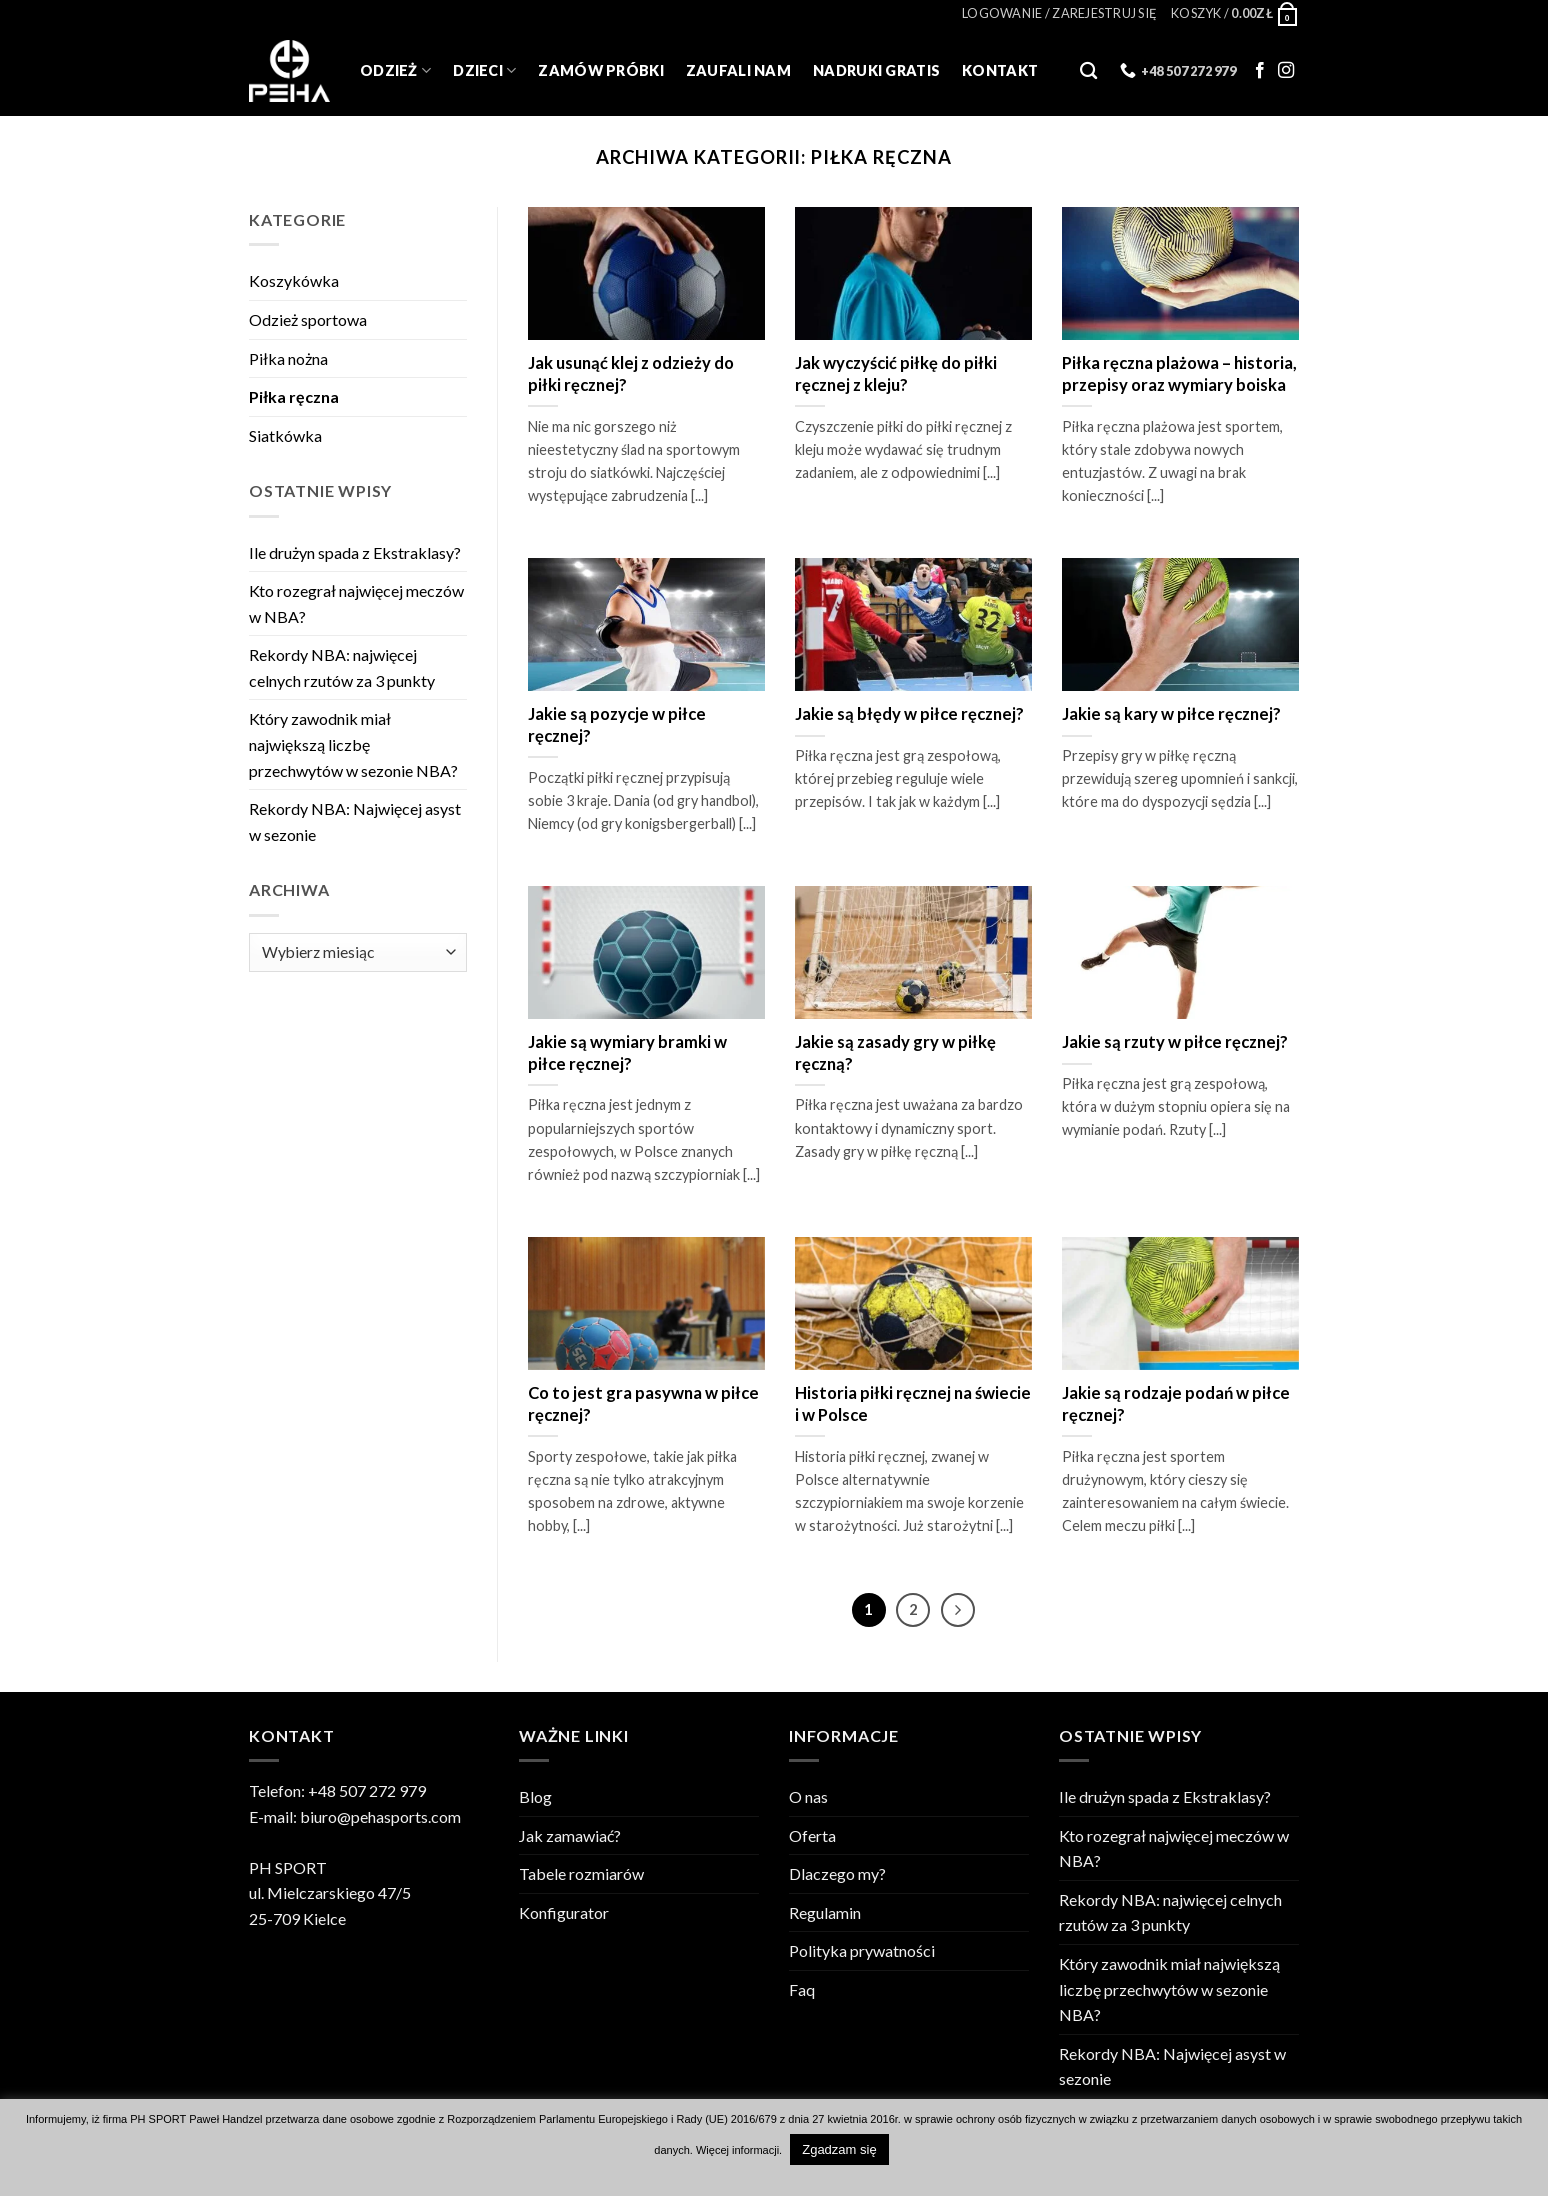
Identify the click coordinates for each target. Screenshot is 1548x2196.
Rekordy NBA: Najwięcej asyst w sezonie (355, 821)
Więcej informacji (737, 2150)
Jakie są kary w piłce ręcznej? (1171, 714)
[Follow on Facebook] (1260, 71)
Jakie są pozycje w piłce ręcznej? (617, 725)
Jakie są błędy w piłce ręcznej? (909, 714)
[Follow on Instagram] (1286, 71)
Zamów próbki (600, 70)
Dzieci (484, 70)
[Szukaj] (1088, 71)
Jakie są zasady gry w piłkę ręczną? (895, 1053)
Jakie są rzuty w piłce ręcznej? (1175, 1042)
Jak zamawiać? (570, 1835)
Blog (535, 1796)
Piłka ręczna (294, 396)
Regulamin (825, 1912)
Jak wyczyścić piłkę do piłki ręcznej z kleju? (896, 374)
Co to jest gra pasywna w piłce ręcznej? (643, 1404)
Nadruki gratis (876, 70)
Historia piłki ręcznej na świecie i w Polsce (913, 1404)
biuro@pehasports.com (380, 1816)
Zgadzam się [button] (839, 2149)
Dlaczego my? (837, 1873)
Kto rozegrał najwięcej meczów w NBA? (356, 603)
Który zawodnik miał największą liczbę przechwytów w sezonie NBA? (353, 744)
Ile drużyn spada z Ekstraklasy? (355, 552)
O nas (808, 1796)
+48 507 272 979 (367, 1790)
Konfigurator (564, 1912)
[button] (1059, 13)
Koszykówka (294, 280)
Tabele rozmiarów (581, 1873)
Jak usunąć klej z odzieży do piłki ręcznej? (631, 374)
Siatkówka (285, 435)
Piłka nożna (288, 358)
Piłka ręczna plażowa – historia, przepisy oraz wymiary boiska (1179, 374)
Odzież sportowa (308, 319)
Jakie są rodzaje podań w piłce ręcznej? (1176, 1404)
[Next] (958, 1610)
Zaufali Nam (738, 70)
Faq (802, 1989)
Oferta (812, 1835)
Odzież (395, 70)
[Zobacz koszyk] (1235, 13)
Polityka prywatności (862, 1950)
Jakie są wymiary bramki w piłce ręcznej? (627, 1053)
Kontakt (1000, 70)
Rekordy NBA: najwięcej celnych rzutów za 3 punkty (342, 667)
